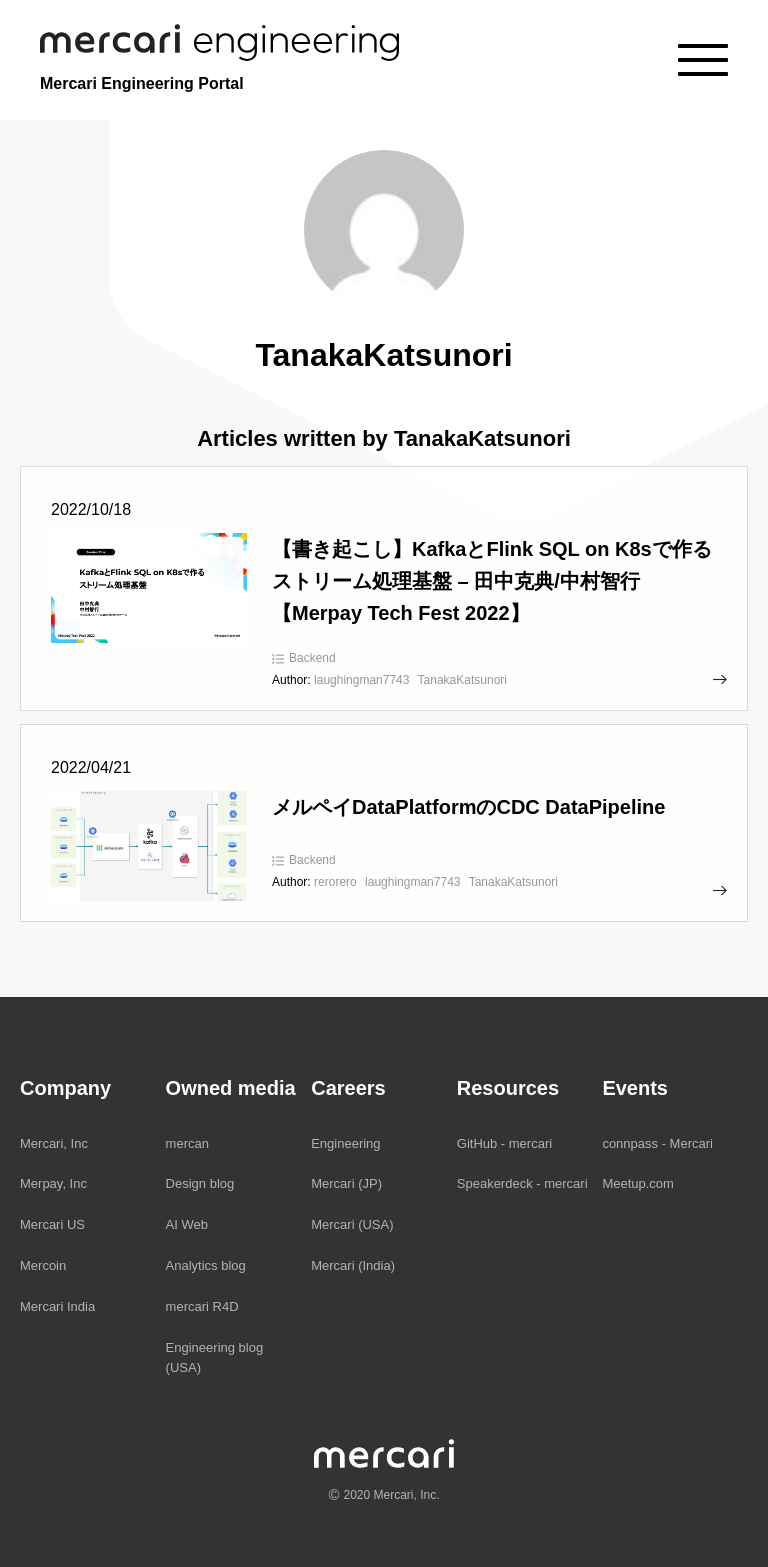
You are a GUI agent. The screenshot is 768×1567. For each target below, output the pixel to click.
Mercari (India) (353, 1265)
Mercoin (43, 1265)
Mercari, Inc (54, 1143)
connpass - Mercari (657, 1143)
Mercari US (52, 1224)
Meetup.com (638, 1183)
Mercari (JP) (346, 1183)
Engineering (345, 1143)
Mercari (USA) (352, 1224)
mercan (187, 1143)
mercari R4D (202, 1306)
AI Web (187, 1224)
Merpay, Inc (53, 1183)
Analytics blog (206, 1265)
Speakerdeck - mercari (522, 1183)
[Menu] (703, 60)
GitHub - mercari (504, 1143)
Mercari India (57, 1306)
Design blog (200, 1183)
